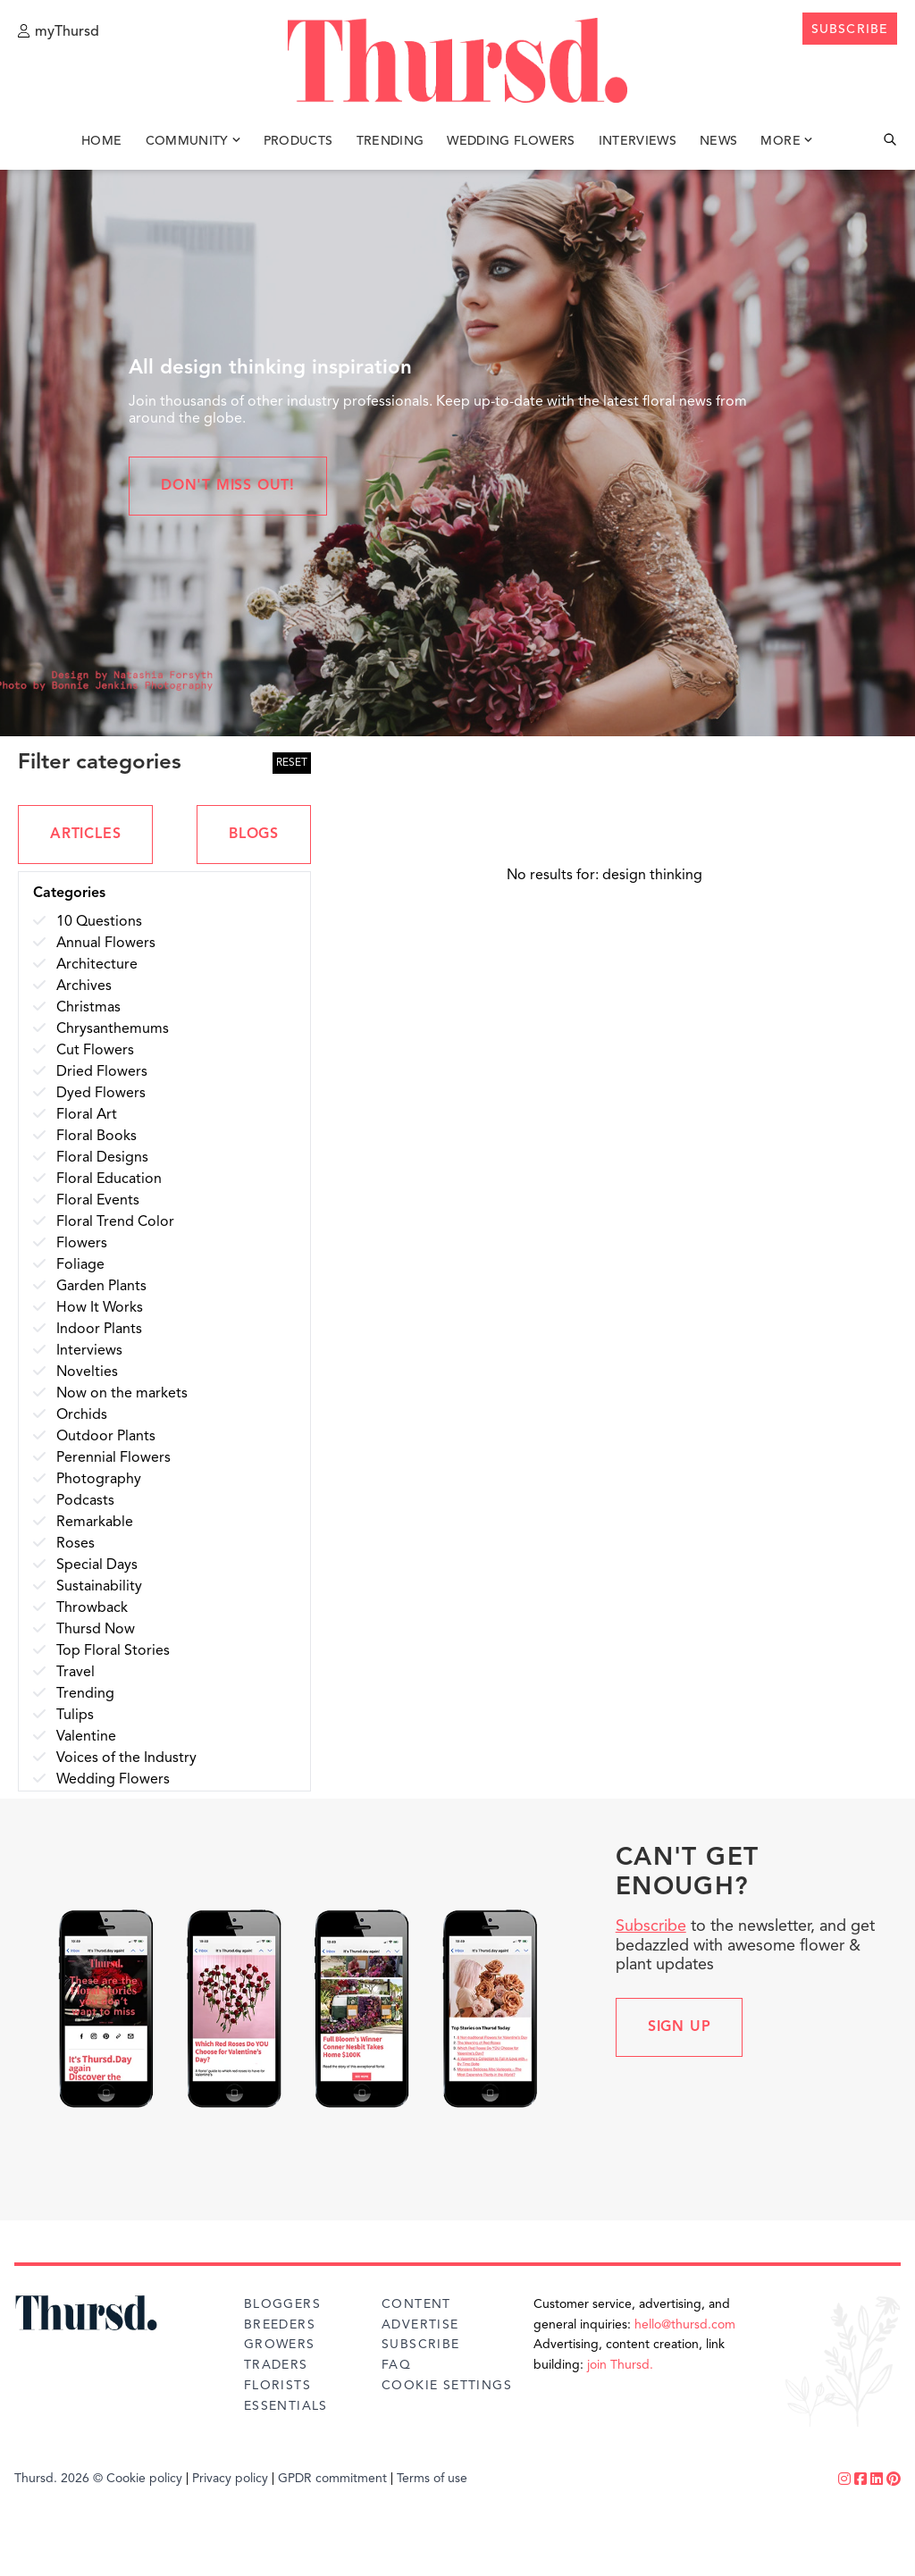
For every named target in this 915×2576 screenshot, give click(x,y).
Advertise (420, 2325)
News (718, 141)
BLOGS (254, 834)
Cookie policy (144, 2478)
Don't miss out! (228, 486)
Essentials (286, 2406)
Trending (390, 141)
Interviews (638, 141)
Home (101, 141)
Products (298, 141)
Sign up (679, 2027)
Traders (276, 2365)
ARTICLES (85, 834)
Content (416, 2304)
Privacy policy (230, 2478)
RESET (291, 763)
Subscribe (651, 1926)
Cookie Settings (447, 2385)
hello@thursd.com (684, 2325)
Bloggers (282, 2304)
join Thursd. (620, 2365)
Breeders (279, 2325)
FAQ (396, 2365)
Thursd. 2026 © (58, 2478)
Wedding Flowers (511, 141)
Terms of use (432, 2478)
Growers (279, 2344)
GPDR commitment (332, 2478)
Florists (277, 2385)
